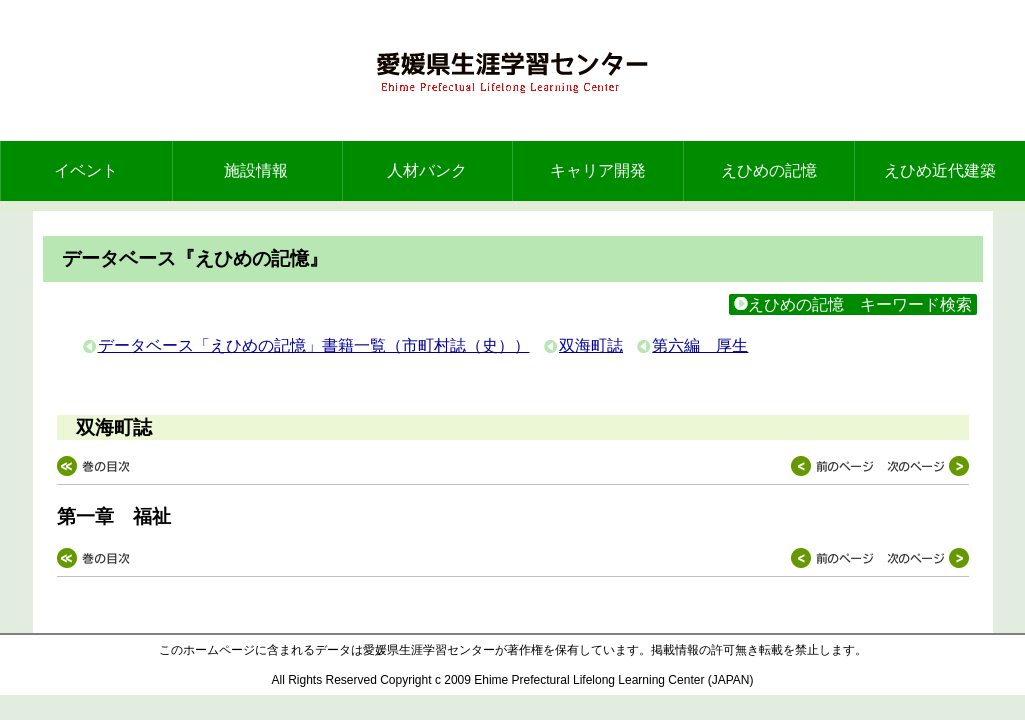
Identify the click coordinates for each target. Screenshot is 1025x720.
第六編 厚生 (700, 345)
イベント (86, 170)
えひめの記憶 (769, 170)
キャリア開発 (598, 170)
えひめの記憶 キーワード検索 (853, 304)
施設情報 (256, 170)
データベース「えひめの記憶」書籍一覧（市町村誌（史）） (314, 345)
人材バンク (427, 170)
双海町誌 (591, 345)
